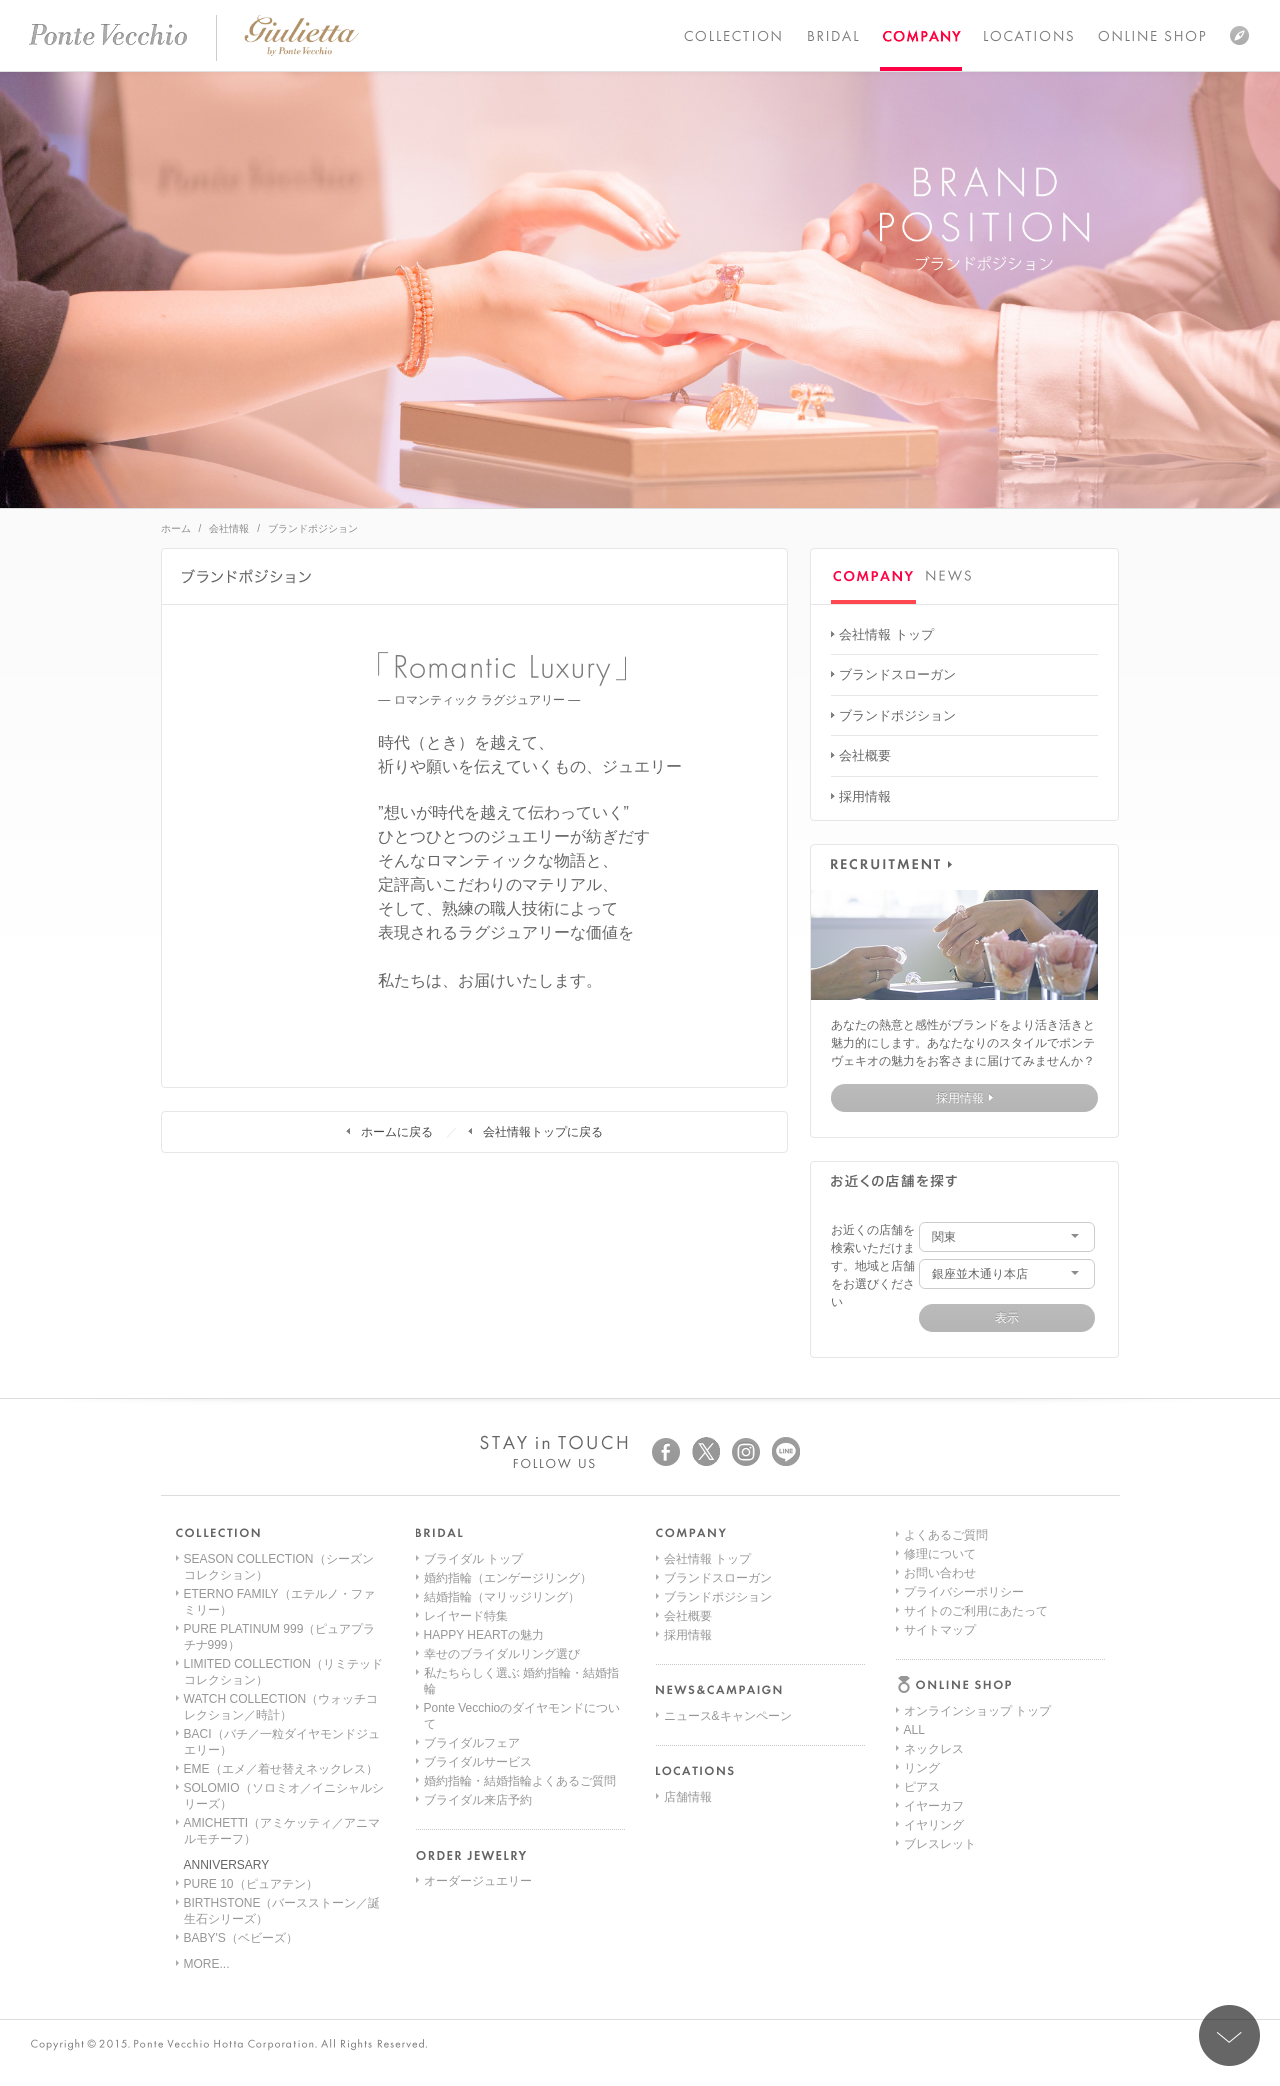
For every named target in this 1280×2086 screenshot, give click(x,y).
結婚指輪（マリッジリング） (502, 1597)
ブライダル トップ (473, 1559)
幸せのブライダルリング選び (502, 1654)
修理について (940, 1768)
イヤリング (934, 1673)
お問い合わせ (940, 1787)
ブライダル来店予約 (478, 1800)
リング (922, 1616)
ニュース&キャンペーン (728, 1716)
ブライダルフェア (472, 1743)
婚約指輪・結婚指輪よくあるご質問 (520, 1781)
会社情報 (229, 528)
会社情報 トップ (886, 634)
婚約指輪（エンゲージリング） (508, 1578)
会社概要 (865, 755)
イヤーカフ (934, 1654)
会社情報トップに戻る (543, 1132)
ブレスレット (940, 1692)
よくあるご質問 (946, 1749)
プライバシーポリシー (964, 1806)
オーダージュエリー (478, 1881)
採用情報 (865, 796)
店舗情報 (688, 1797)
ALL (914, 1578)
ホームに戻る (397, 1132)
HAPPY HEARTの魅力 (484, 1635)
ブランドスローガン (897, 674)
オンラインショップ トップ (977, 1559)
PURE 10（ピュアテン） (251, 1884)
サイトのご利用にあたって (976, 1825)
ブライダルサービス (478, 1762)
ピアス (922, 1635)
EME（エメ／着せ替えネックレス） (281, 1769)
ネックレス (934, 1597)
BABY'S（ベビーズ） (241, 1938)
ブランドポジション (897, 715)
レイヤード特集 (466, 1616)
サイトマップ (940, 1844)
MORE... (207, 1964)
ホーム (176, 528)
